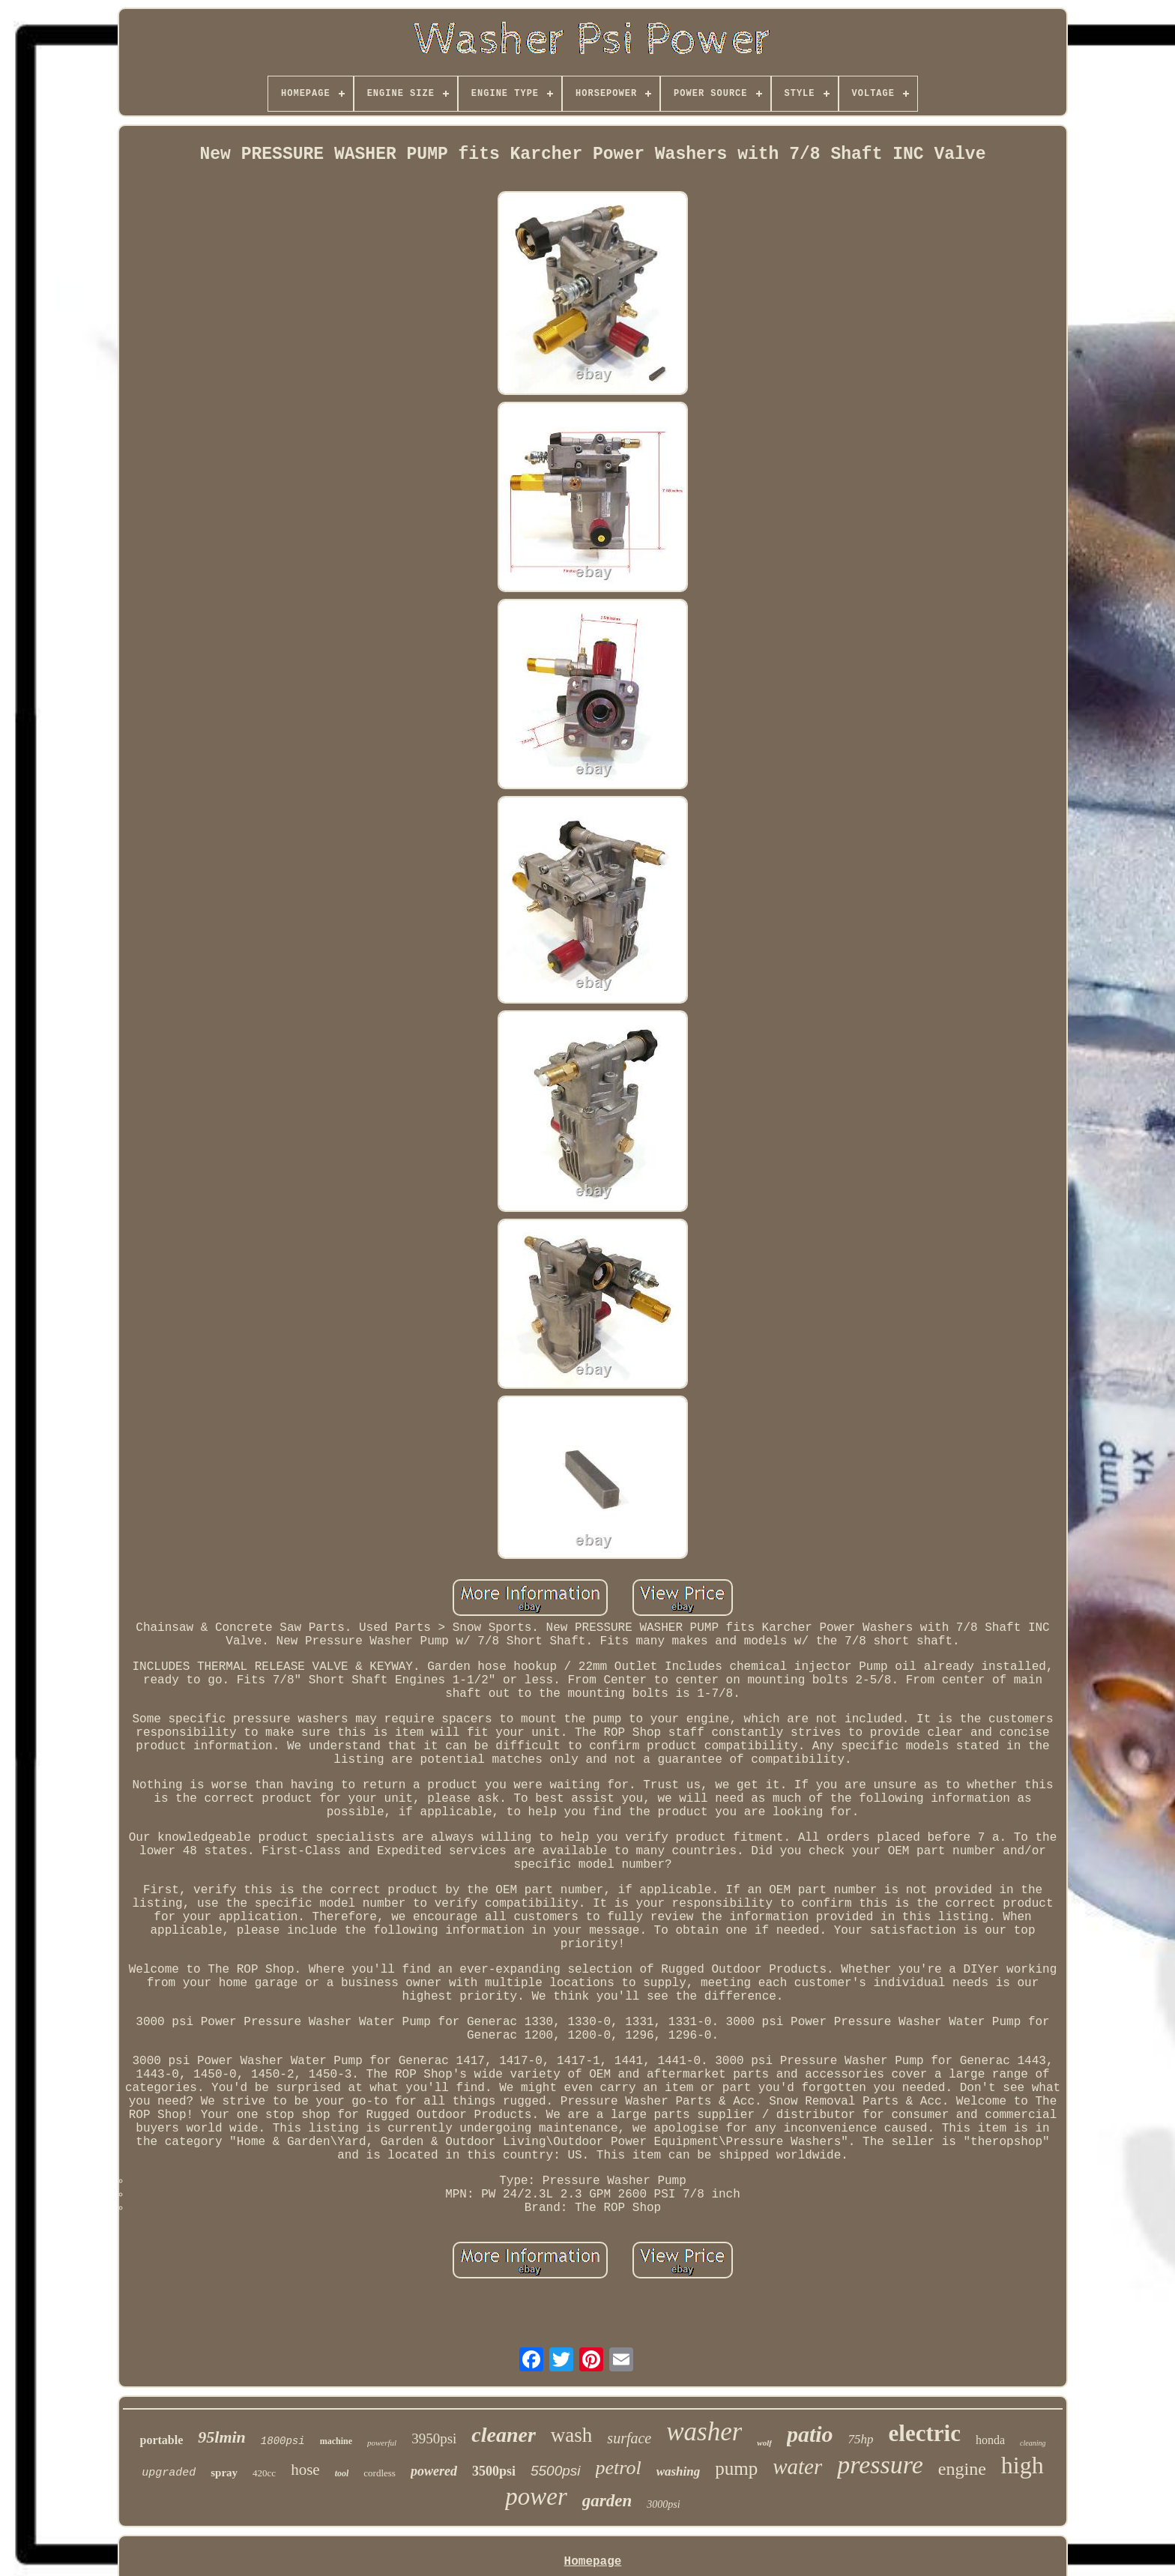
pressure (880, 2465)
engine (962, 2469)
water (797, 2467)
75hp (861, 2439)
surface (629, 2438)
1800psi (283, 2441)
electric (925, 2433)
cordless (379, 2473)
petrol (618, 2468)
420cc (264, 2473)
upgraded (169, 2473)
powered (434, 2471)
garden (607, 2500)
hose (305, 2470)
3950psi (433, 2438)
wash (572, 2435)
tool (342, 2473)
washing (678, 2471)
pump (736, 2468)
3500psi (494, 2471)
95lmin (222, 2437)
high (1022, 2465)
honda (990, 2440)
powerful (381, 2442)
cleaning (1032, 2443)
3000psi (663, 2504)
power (536, 2496)
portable (161, 2440)
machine (336, 2441)
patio (810, 2434)
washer (704, 2431)
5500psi (556, 2471)
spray (224, 2473)
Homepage (593, 2562)
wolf (764, 2442)
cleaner (503, 2434)
